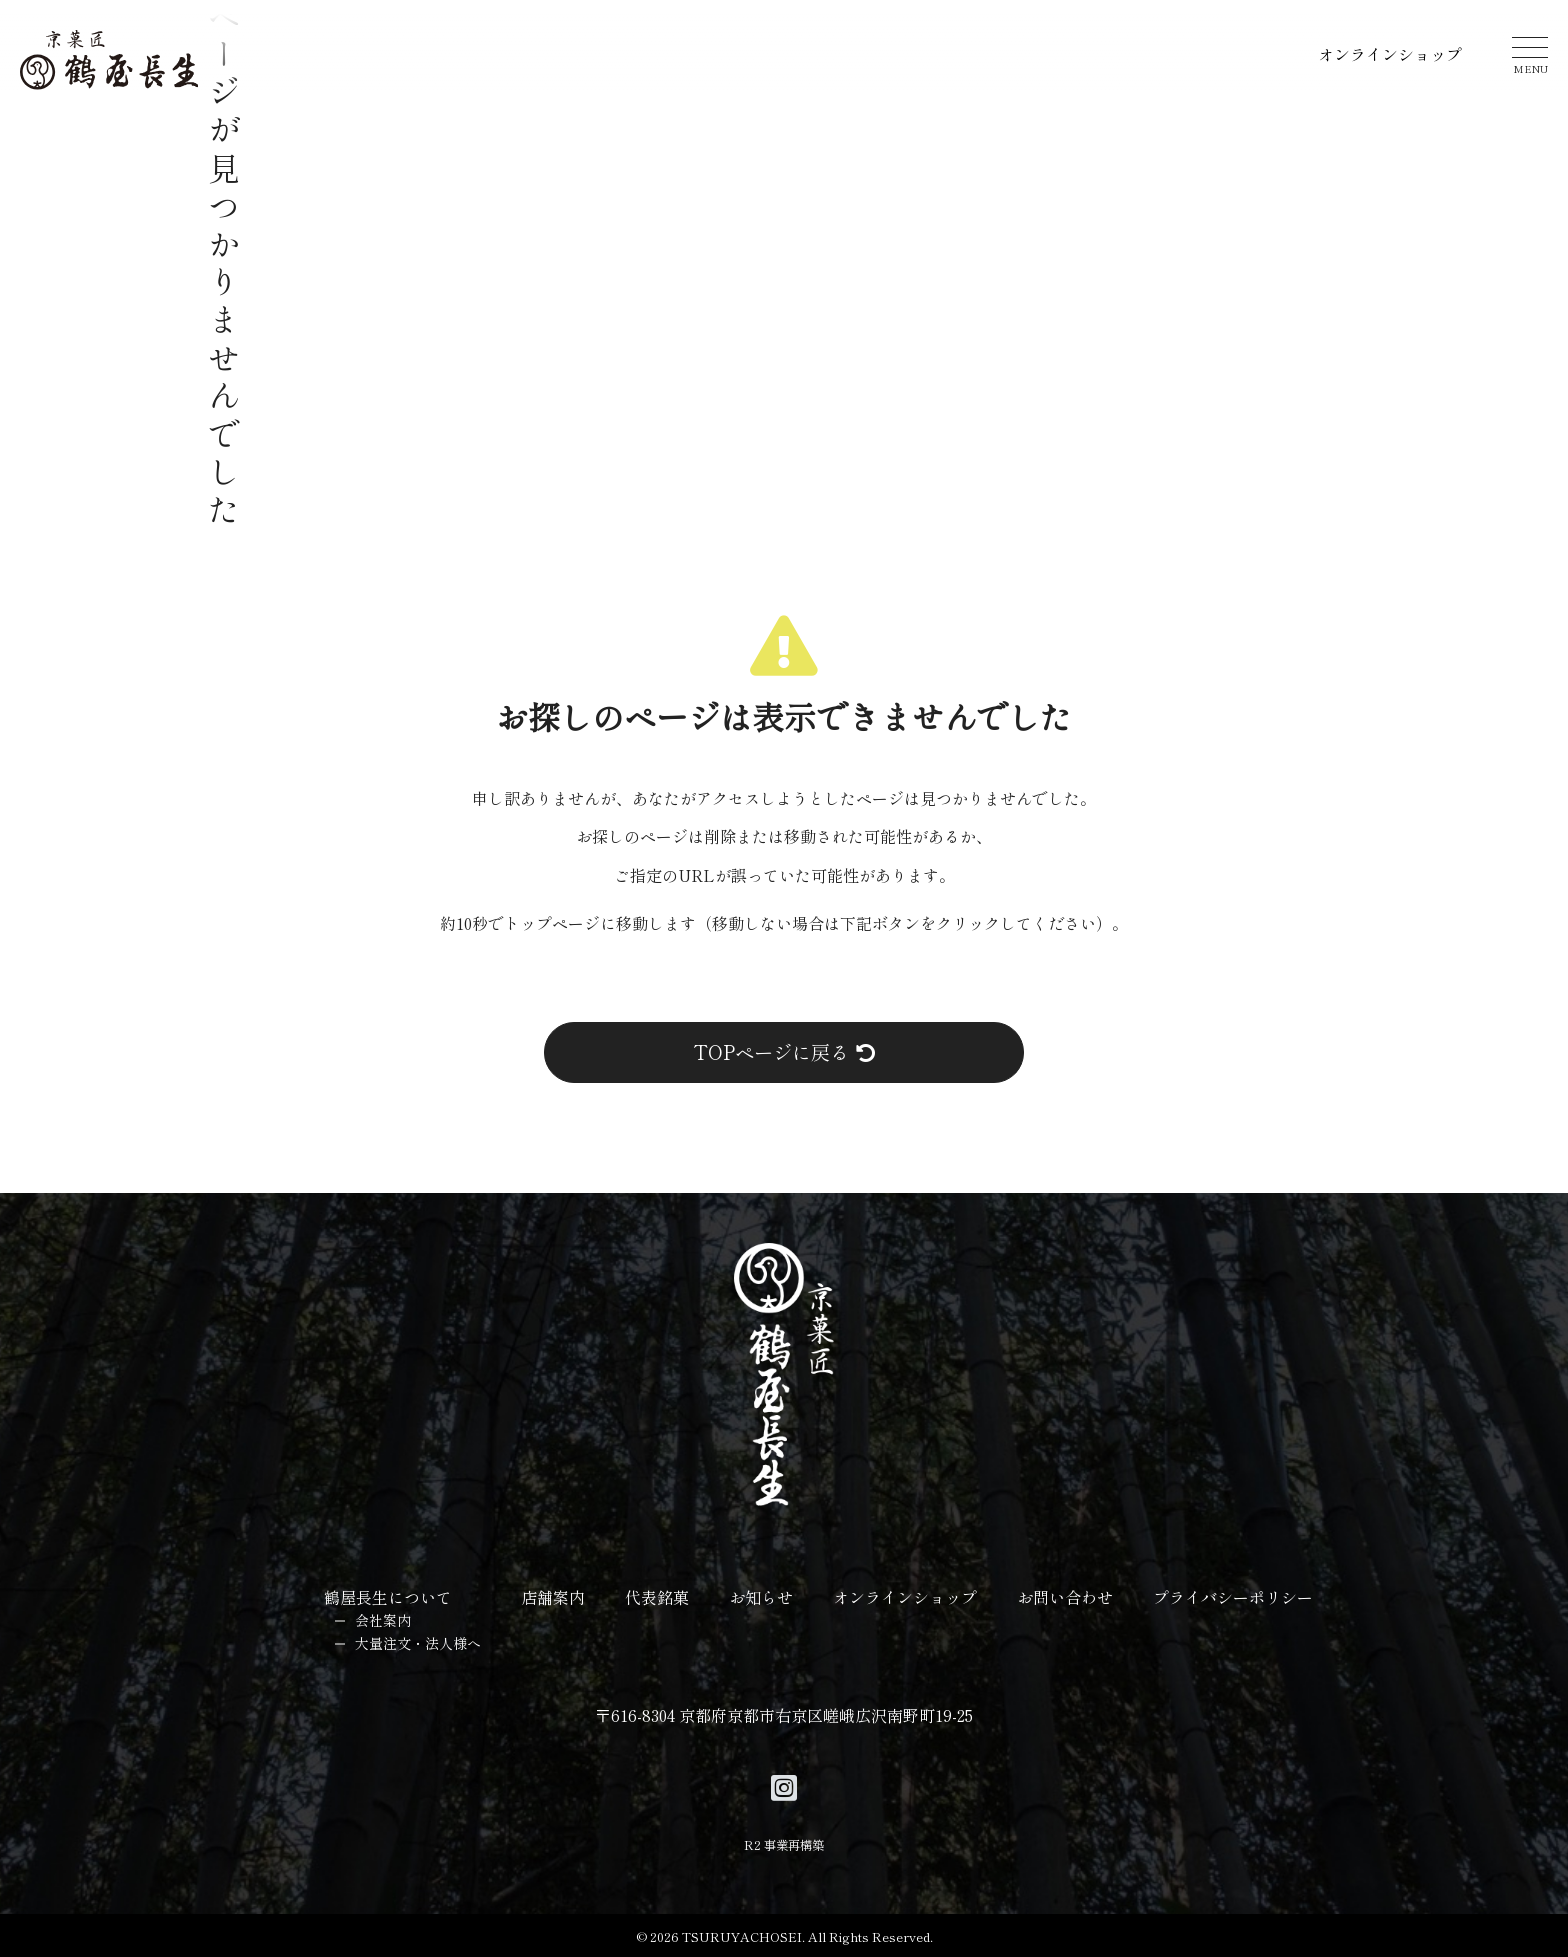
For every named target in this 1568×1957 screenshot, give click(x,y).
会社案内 (383, 1620)
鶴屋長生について (388, 1597)
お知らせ (761, 1597)
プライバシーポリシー (1233, 1597)
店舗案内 (553, 1597)
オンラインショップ (1390, 54)
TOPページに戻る (784, 1052)
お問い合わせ (1065, 1597)
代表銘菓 (657, 1597)
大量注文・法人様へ (418, 1643)
